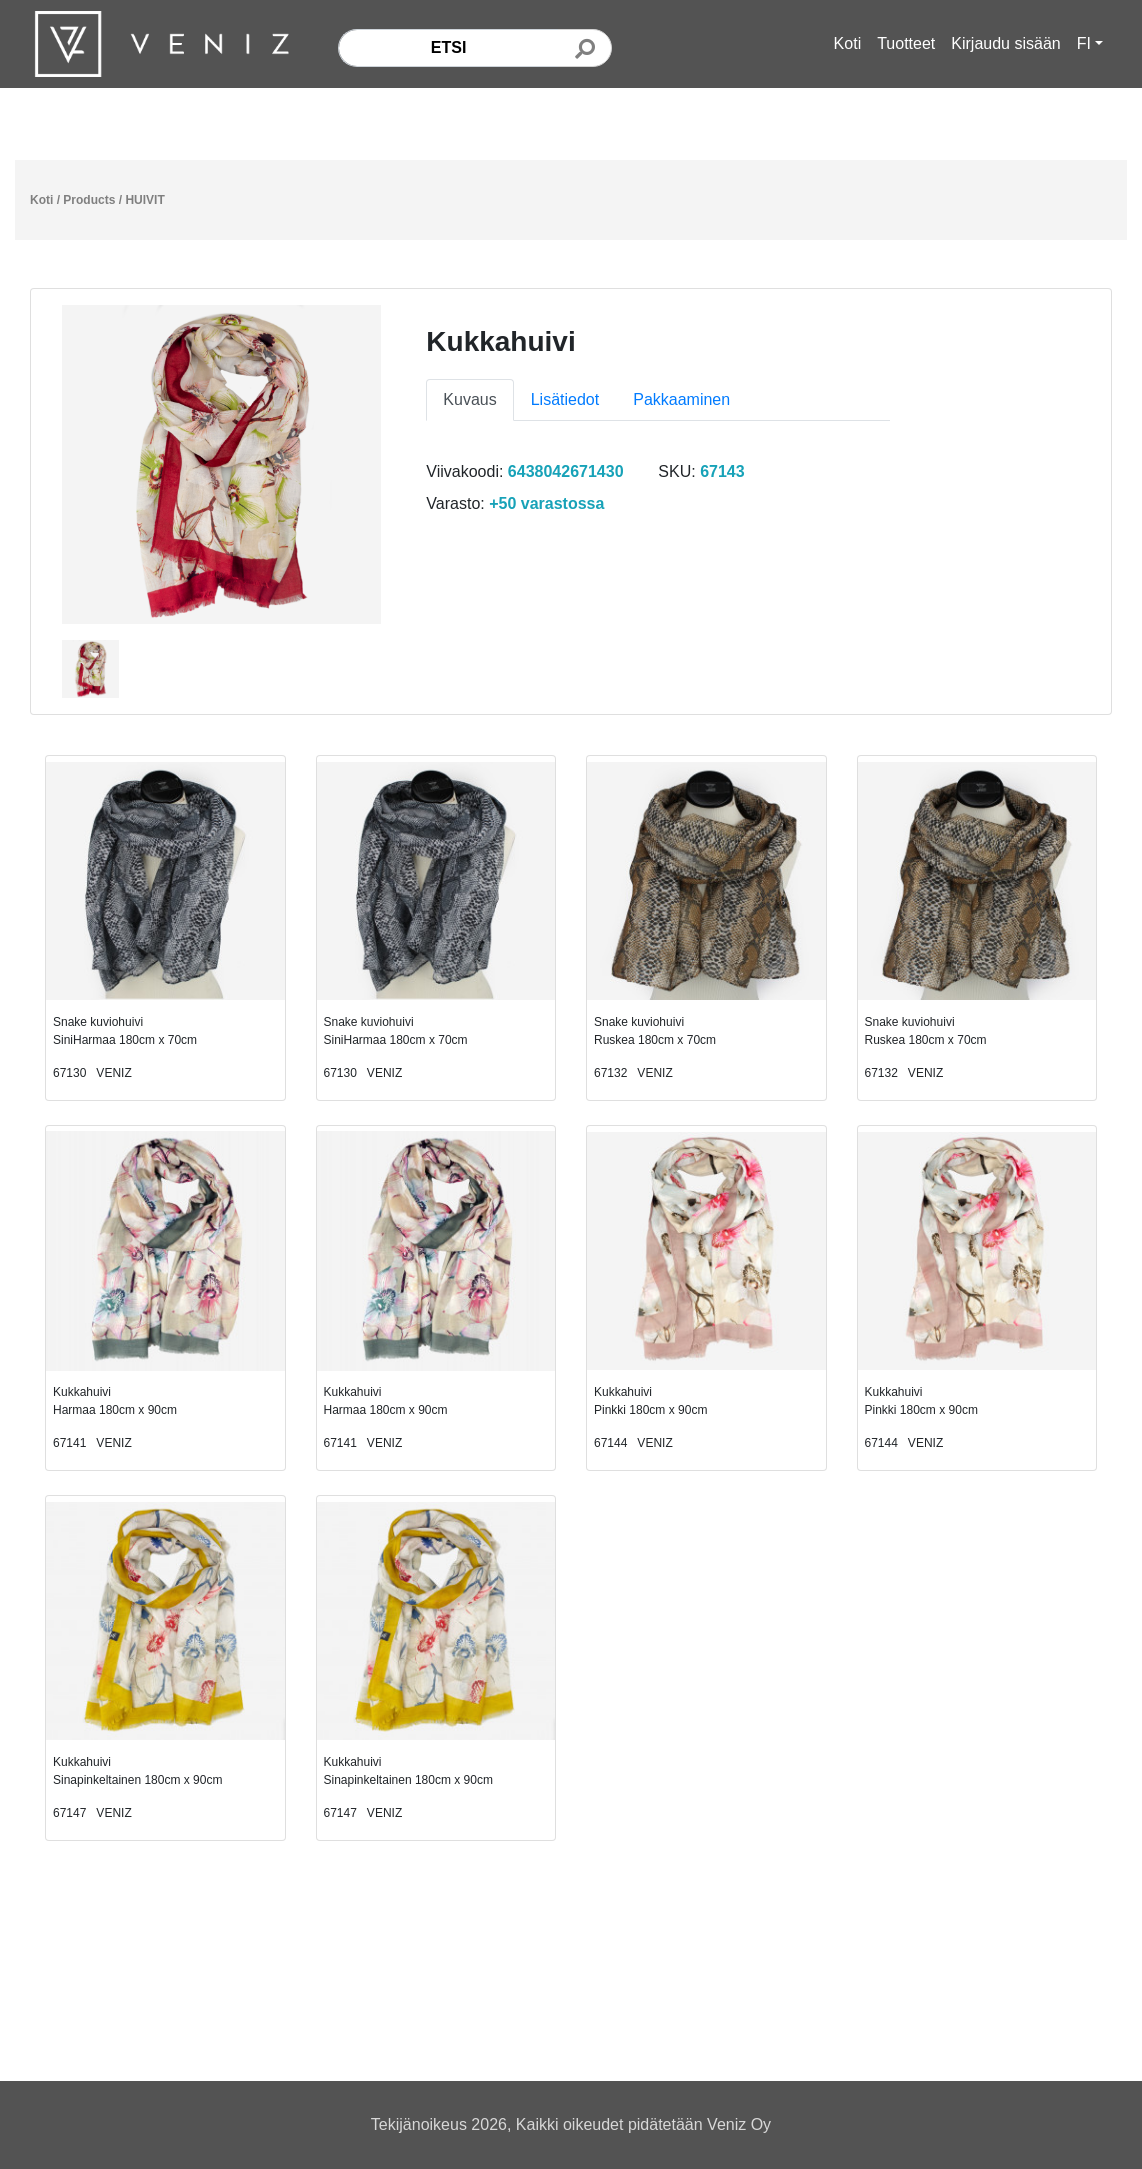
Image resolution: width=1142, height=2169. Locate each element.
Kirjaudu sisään (1005, 43)
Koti (848, 43)
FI (1084, 43)
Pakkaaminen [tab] (681, 399)
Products (89, 200)
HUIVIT (144, 200)
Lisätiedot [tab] (565, 399)
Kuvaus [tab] (469, 399)
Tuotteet (906, 43)
